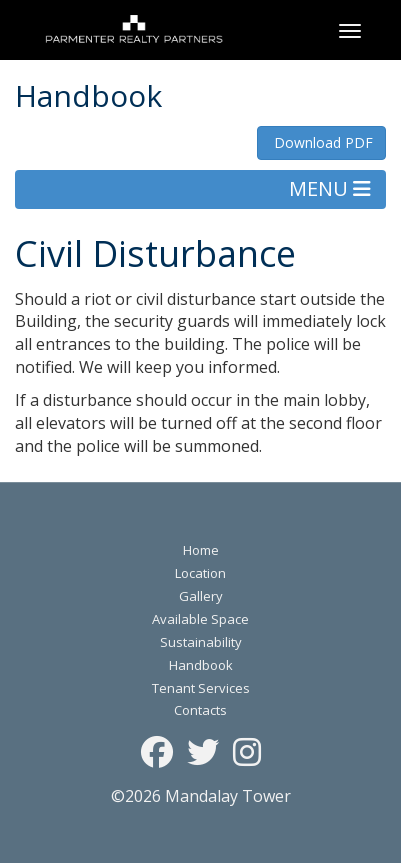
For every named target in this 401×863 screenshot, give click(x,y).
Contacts (200, 710)
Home (201, 550)
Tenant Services (201, 688)
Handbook (201, 665)
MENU (330, 188)
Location (200, 573)
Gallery (201, 596)
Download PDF (321, 142)
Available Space (200, 619)
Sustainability (201, 642)
